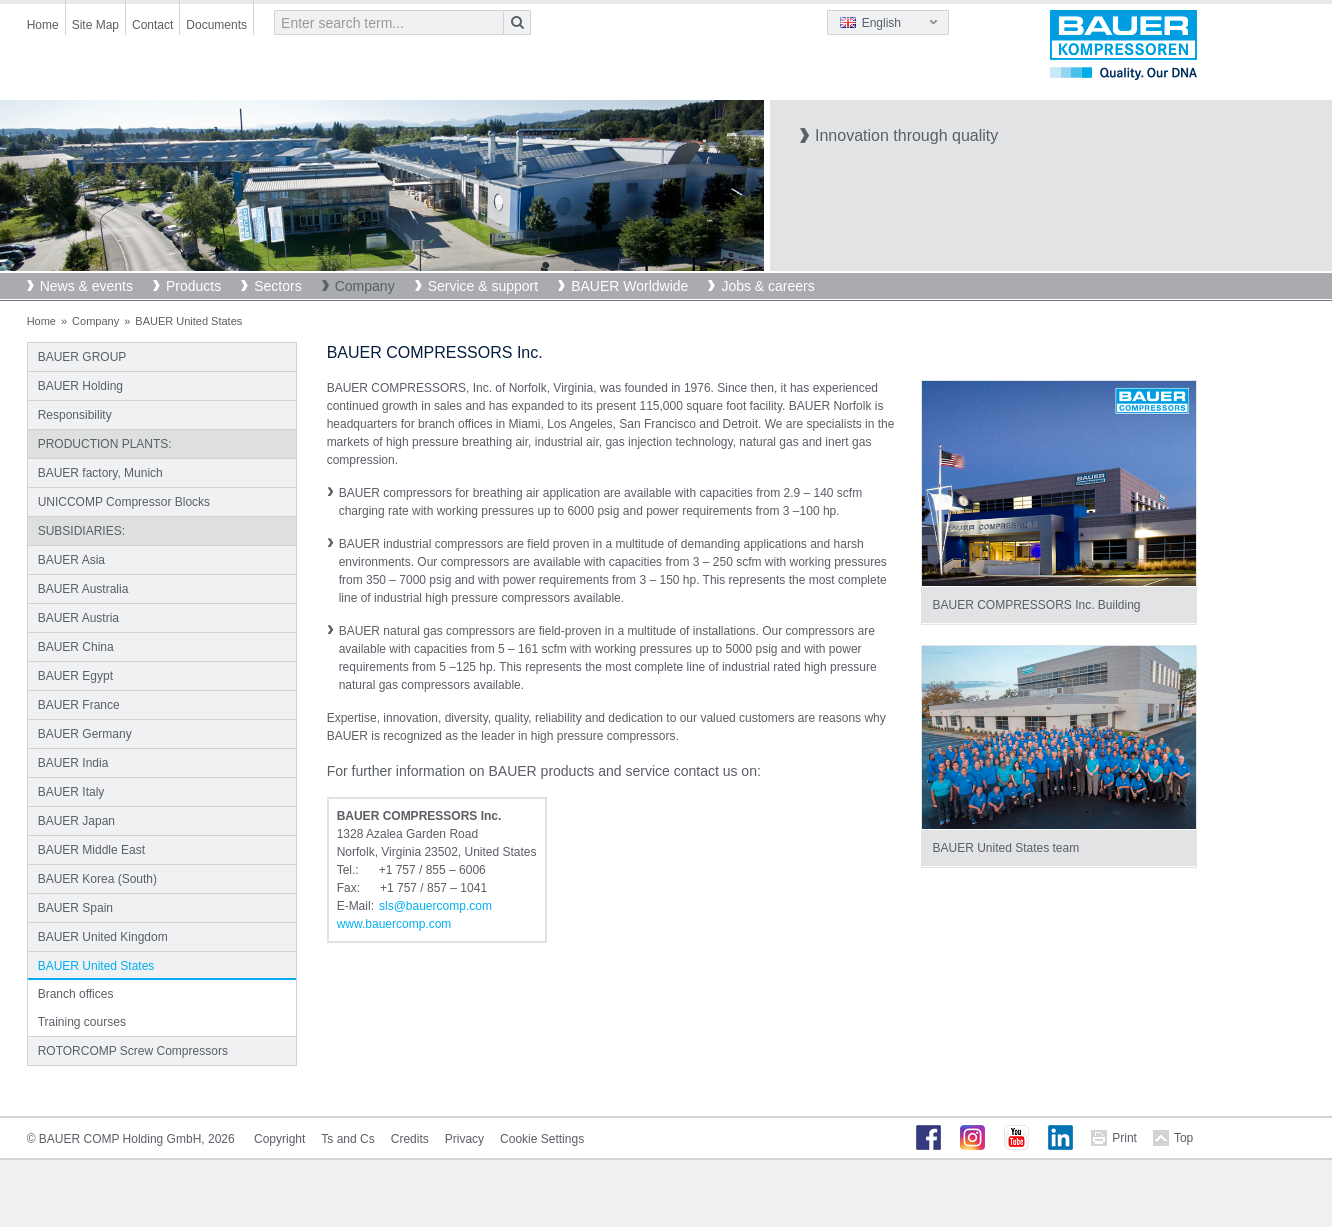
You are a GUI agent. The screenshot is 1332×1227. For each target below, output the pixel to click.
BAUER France (79, 705)
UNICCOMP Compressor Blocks (124, 502)
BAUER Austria (78, 618)
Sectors (277, 286)
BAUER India (73, 763)
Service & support (483, 286)
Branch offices (76, 994)
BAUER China (76, 647)
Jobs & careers (767, 286)
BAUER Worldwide (629, 286)
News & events (86, 286)
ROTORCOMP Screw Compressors (133, 1051)
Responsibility (75, 415)
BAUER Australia (83, 589)
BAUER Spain (75, 908)
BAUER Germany (85, 734)
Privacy (464, 1139)
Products (193, 286)
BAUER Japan (76, 821)
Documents (216, 25)
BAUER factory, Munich (100, 473)
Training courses (82, 1022)
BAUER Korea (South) (97, 879)
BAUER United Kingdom (103, 937)
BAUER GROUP (82, 357)
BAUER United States (96, 966)
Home (43, 25)
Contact (152, 25)
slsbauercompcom (435, 906)
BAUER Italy (71, 792)
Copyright (279, 1139)
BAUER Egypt (75, 676)
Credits (410, 1139)
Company (365, 286)
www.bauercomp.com (394, 924)
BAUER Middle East (91, 850)
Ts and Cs (347, 1139)
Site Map (95, 25)
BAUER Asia (71, 560)
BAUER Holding (80, 386)
